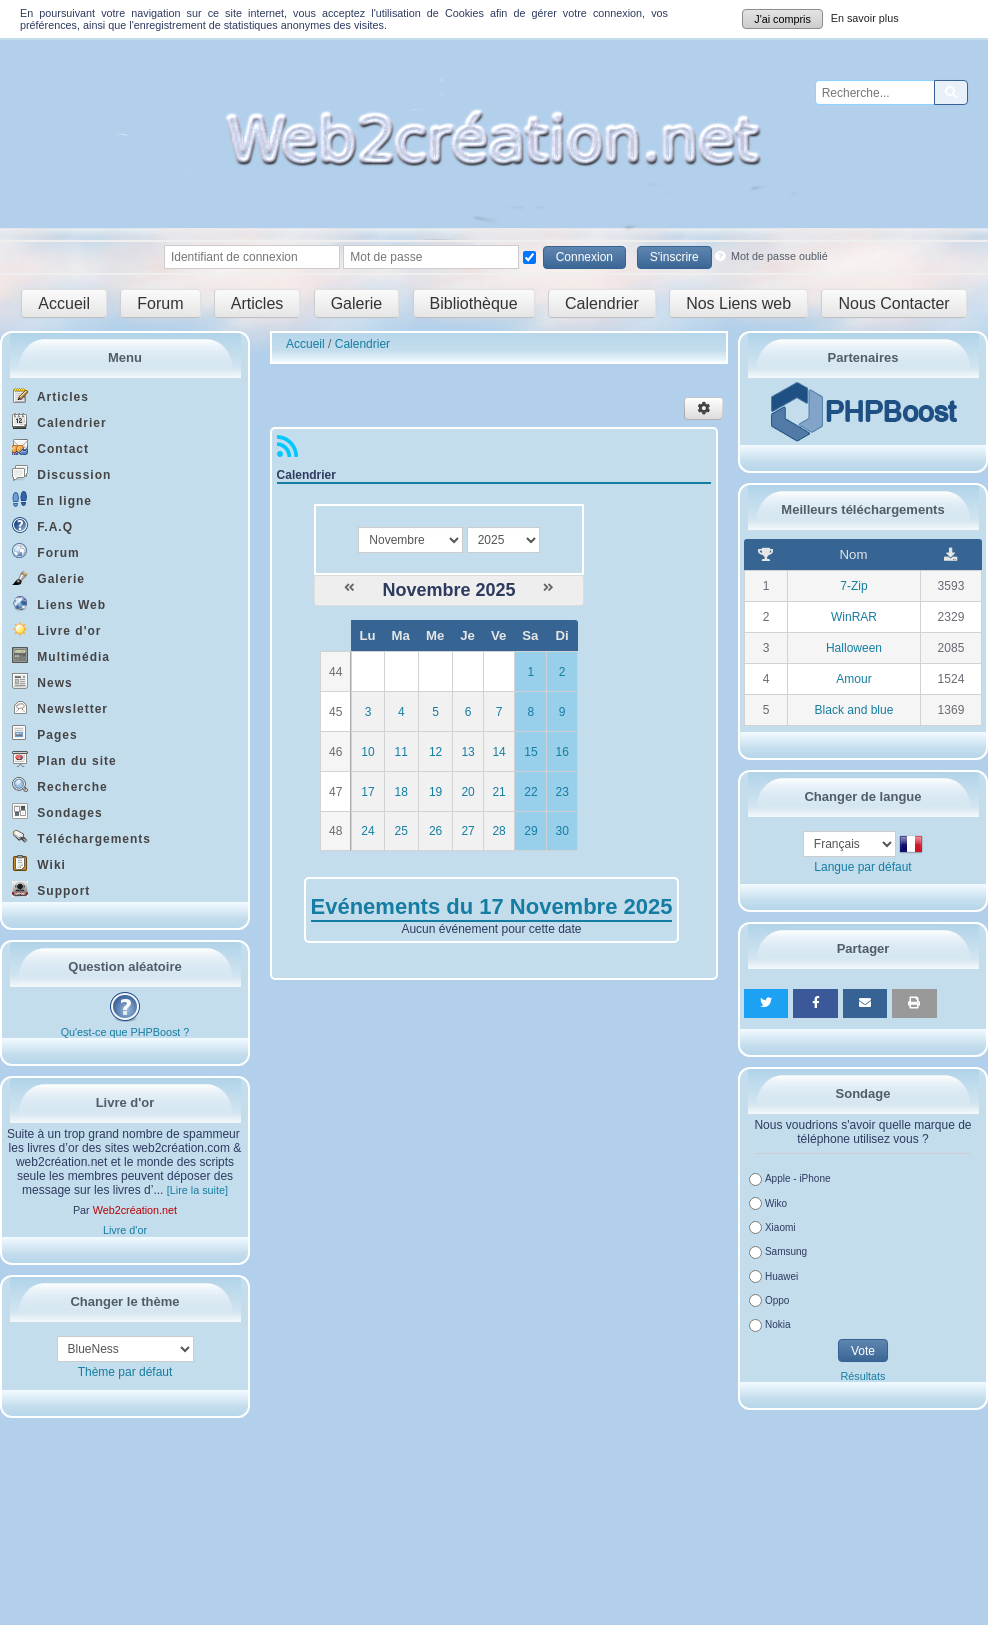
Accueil (64, 303)
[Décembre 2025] (548, 588)
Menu (125, 357)
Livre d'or (57, 629)
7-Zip (853, 586)
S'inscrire (674, 257)
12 (435, 752)
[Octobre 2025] (349, 588)
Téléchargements (81, 837)
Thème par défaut (125, 1372)
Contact (50, 447)
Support (51, 889)
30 (561, 831)
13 (467, 752)
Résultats (862, 1376)
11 (401, 752)
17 (367, 792)
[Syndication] (287, 451)
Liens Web (59, 603)
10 (367, 752)
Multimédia (61, 655)
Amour (853, 679)
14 (498, 752)
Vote (863, 1351)
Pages (45, 733)
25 (401, 831)
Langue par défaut (862, 867)
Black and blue (854, 710)
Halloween (854, 648)
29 (530, 831)
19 (435, 792)
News (42, 681)
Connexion (584, 257)
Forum (160, 303)
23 (561, 792)
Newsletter (60, 707)
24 (367, 831)
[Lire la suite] (197, 1190)
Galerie (357, 303)
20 (467, 792)
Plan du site (64, 759)
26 (435, 831)
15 (530, 752)
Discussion (61, 473)
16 (561, 752)
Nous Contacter (893, 303)
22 (530, 792)
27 (467, 831)
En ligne (52, 499)
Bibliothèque (474, 303)
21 (498, 792)
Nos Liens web (738, 303)
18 (401, 792)
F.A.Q (42, 525)
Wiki (39, 863)
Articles (257, 303)
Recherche (60, 785)
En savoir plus (865, 18)
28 (498, 831)
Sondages (57, 811)
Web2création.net (135, 1210)
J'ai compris (782, 19)
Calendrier (602, 303)
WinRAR (854, 617)
